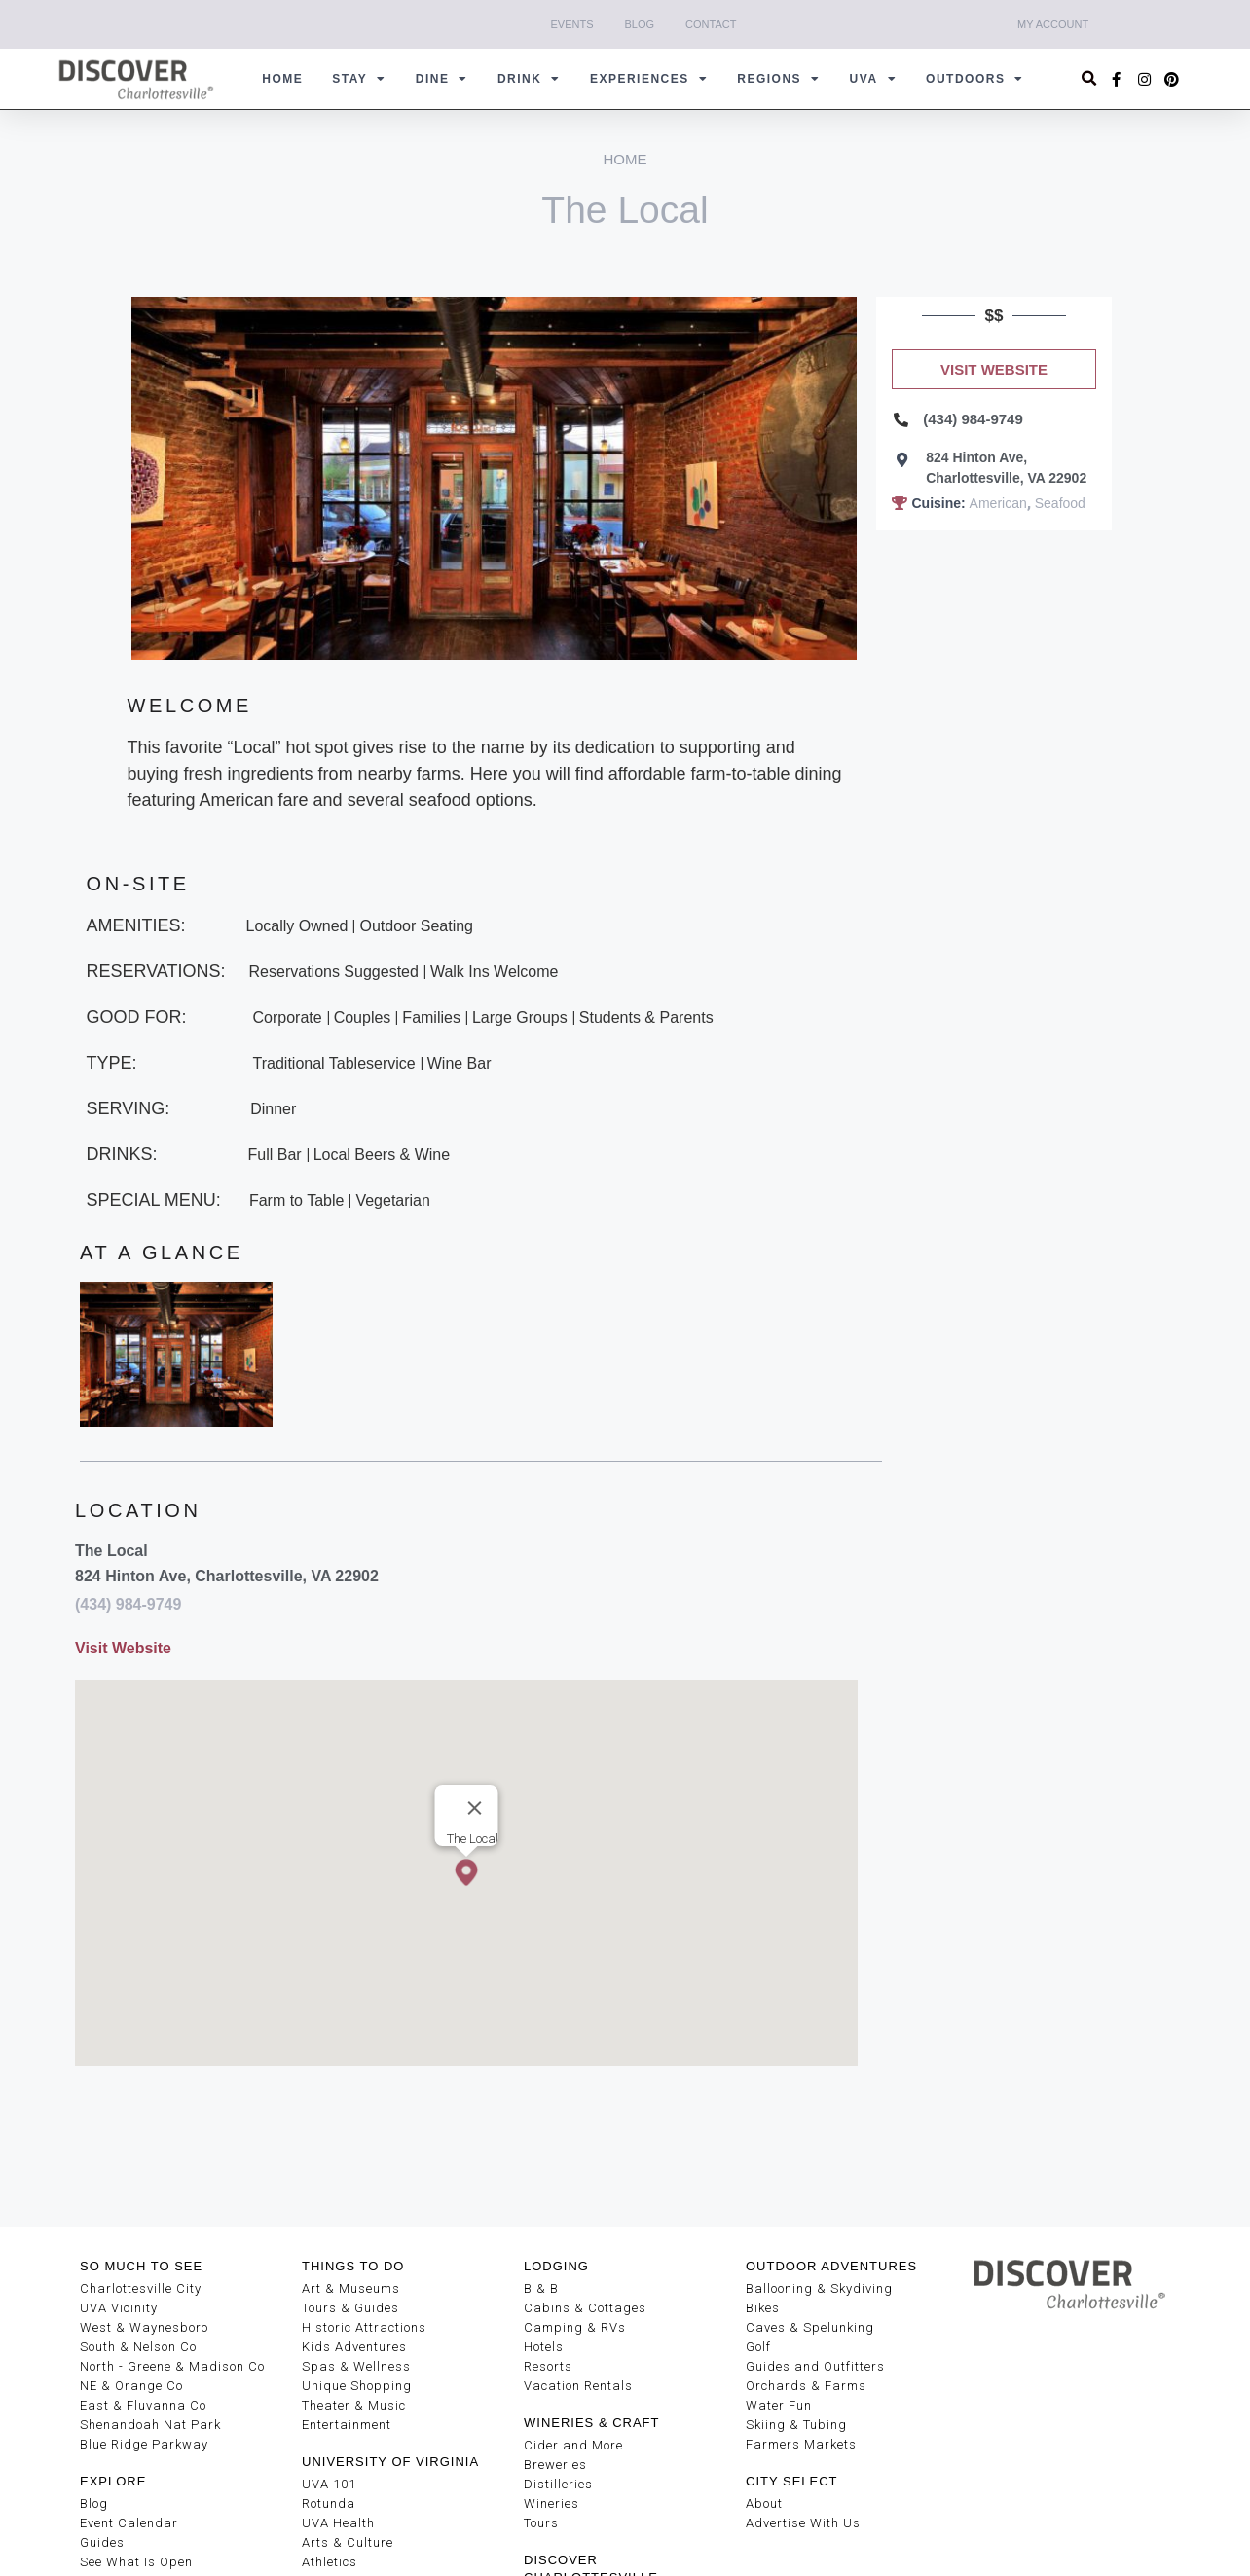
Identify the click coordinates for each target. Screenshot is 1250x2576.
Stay (359, 78)
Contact (710, 24)
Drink (529, 78)
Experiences (649, 78)
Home (282, 79)
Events (572, 24)
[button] (1090, 79)
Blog (640, 24)
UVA (873, 78)
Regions (778, 78)
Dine (442, 78)
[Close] (474, 1808)
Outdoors (975, 78)
